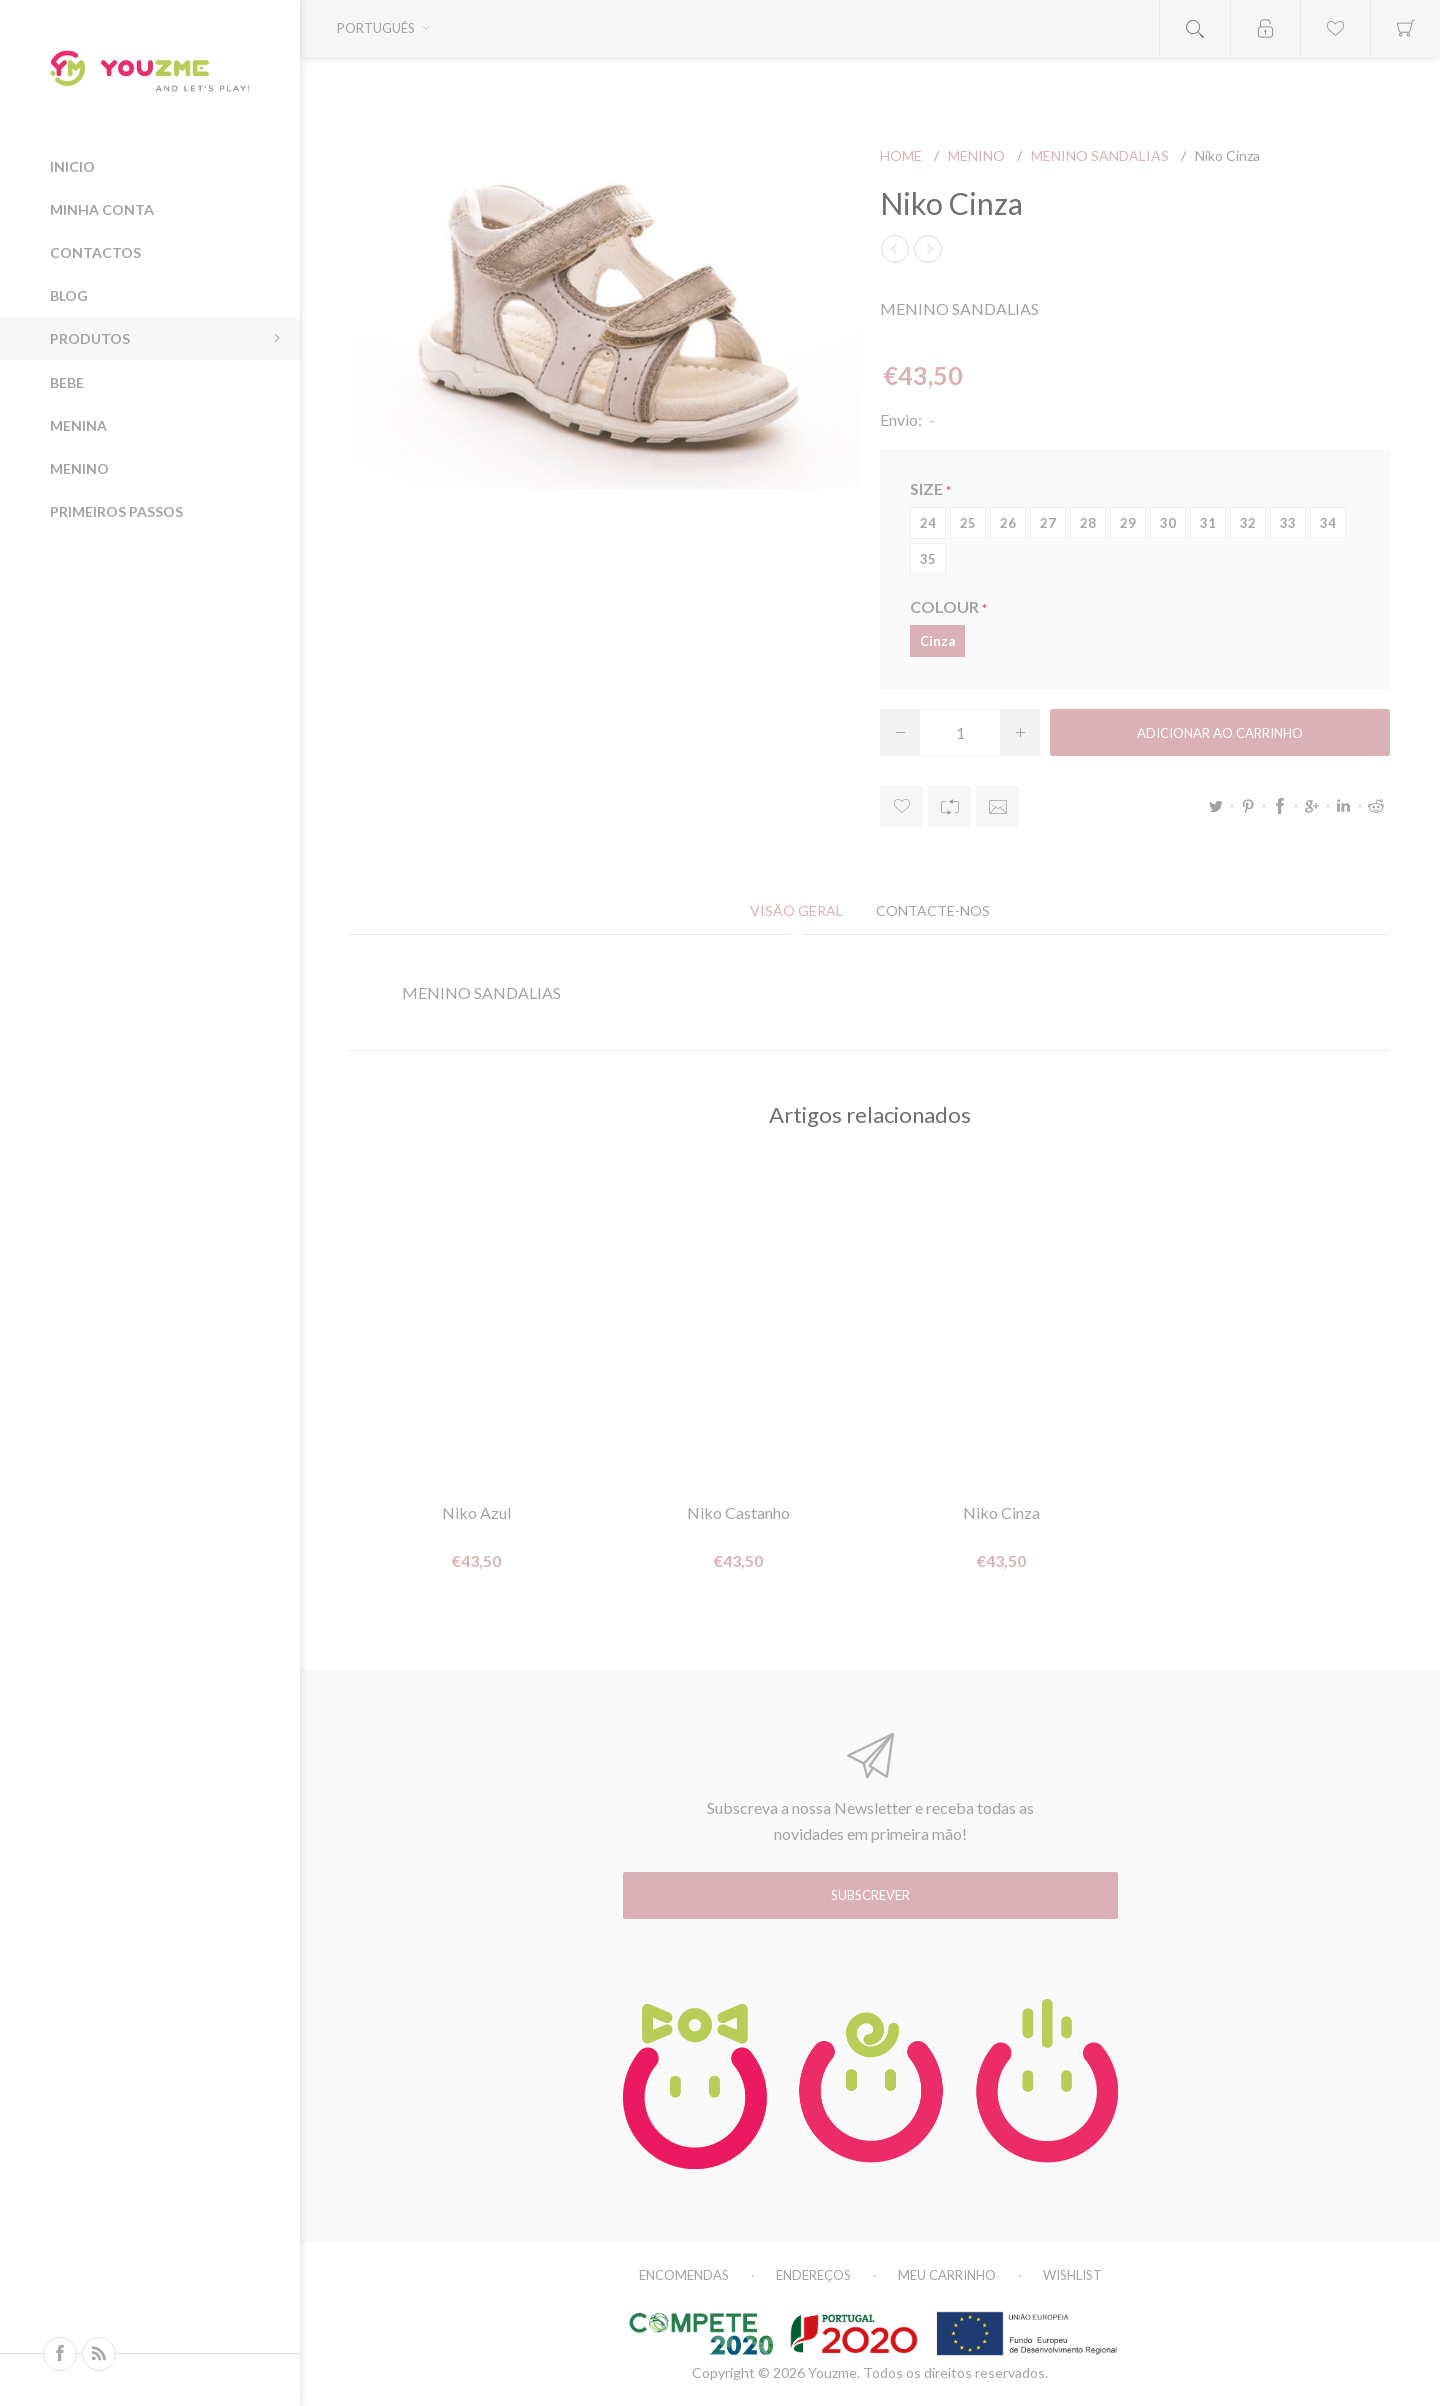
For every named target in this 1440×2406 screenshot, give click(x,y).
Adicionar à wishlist (901, 806)
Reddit (1376, 806)
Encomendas (684, 2275)
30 (1168, 523)
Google (1312, 806)
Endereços (813, 2275)
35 (928, 559)
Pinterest (1248, 806)
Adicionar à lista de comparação (949, 806)
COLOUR (946, 606)
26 (1008, 523)
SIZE (928, 488)
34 (1328, 523)
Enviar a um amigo (997, 806)
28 (1088, 523)
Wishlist (1072, 2275)
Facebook (1280, 806)
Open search (1195, 28)
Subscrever (870, 1895)
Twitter (1216, 806)
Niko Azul (476, 1512)
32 (1248, 523)
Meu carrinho (947, 2275)
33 (1288, 523)
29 (1128, 523)
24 (928, 523)
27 (1048, 523)
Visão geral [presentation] (796, 910)
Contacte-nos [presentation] (933, 910)
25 (968, 523)
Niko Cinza (1001, 1512)
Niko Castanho (738, 1512)
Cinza (937, 641)
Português (376, 28)
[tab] (796, 910)
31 (1208, 523)
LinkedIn (1344, 806)
